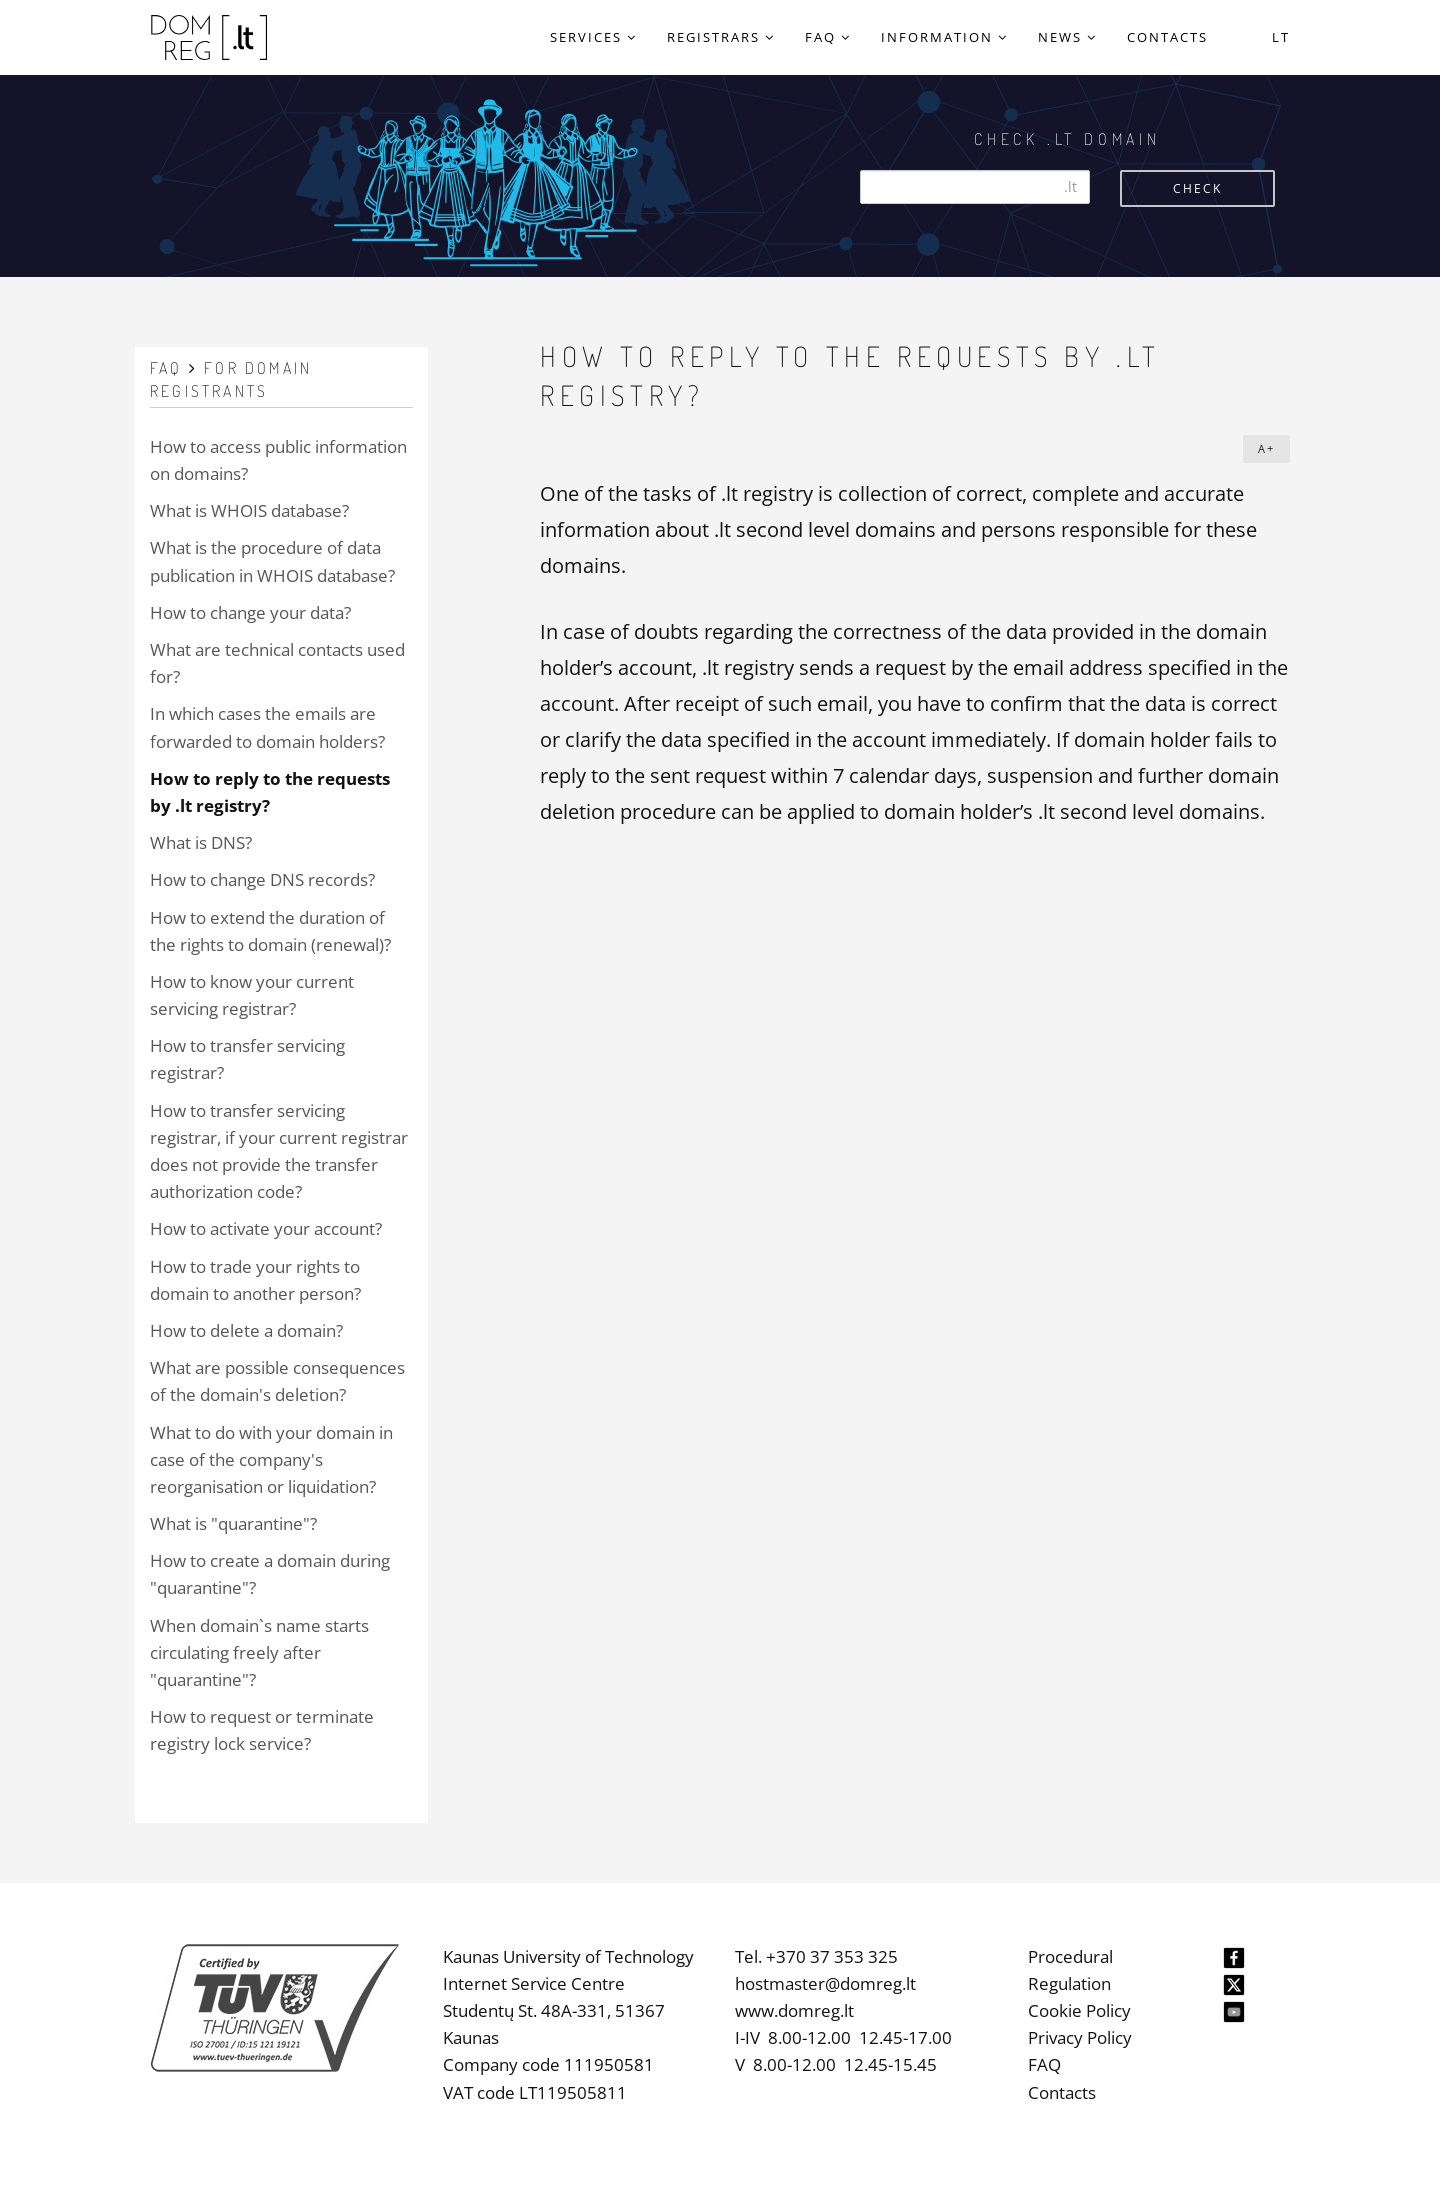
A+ (1266, 448)
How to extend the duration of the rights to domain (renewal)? (270, 931)
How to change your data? (250, 612)
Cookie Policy (1079, 2010)
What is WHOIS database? (249, 510)
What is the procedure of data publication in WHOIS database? (272, 561)
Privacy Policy (1080, 2037)
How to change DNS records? (262, 879)
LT (1281, 37)
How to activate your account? (266, 1228)
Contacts (1062, 2092)
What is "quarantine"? (233, 1523)
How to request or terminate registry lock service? (262, 1730)
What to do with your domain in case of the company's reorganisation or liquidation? (271, 1459)
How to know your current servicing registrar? (252, 995)
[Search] (975, 187)
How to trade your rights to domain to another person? (255, 1280)
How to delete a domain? (246, 1330)
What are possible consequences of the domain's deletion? (277, 1381)
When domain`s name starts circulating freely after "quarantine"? (259, 1652)
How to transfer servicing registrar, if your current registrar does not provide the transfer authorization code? (279, 1151)
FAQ (1044, 2064)
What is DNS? (201, 842)
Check (1197, 188)
